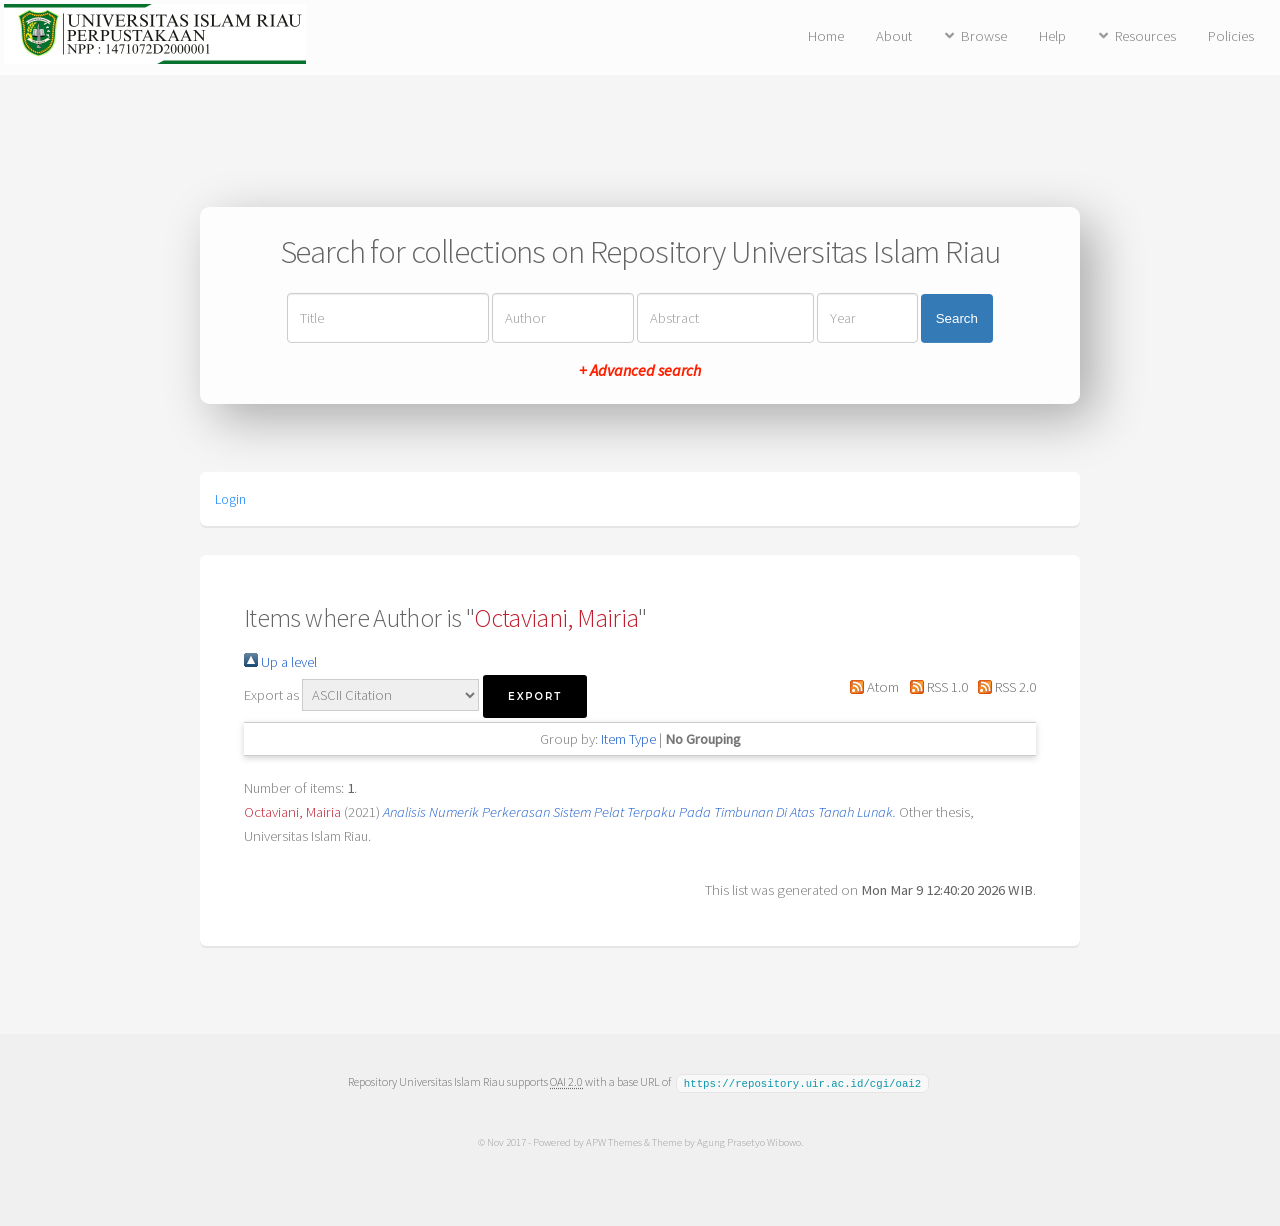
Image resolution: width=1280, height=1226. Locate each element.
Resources (1145, 36)
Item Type (628, 739)
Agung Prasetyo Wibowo (748, 1141)
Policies (1231, 36)
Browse (984, 36)
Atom (871, 687)
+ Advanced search (640, 370)
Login (230, 499)
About (894, 36)
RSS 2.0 (1003, 687)
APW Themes (613, 1141)
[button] (535, 696)
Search (957, 318)
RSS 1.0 (934, 687)
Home (826, 36)
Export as (271, 695)
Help (1052, 36)
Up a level (280, 662)
